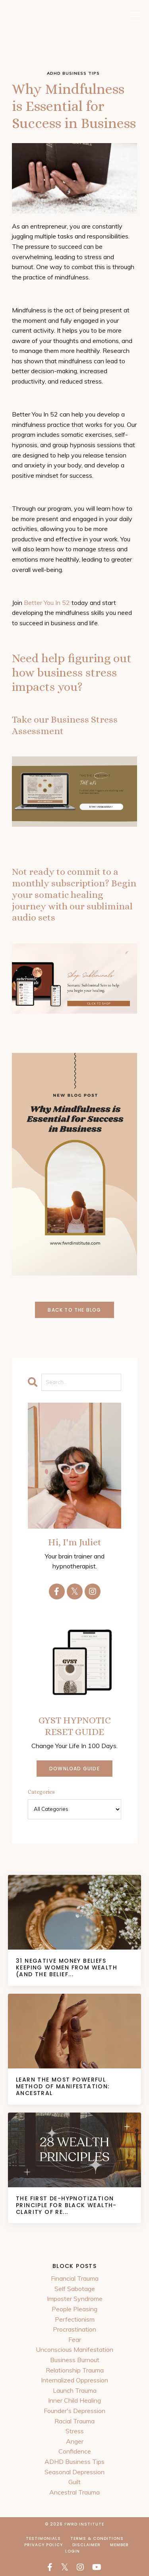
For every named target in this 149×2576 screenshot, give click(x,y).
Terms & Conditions (97, 2538)
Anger (74, 2441)
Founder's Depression (74, 2411)
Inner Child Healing (74, 2400)
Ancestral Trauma (74, 2492)
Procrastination (74, 2329)
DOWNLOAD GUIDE (74, 1768)
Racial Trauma (74, 2421)
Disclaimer (86, 2545)
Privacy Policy (43, 2545)
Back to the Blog (74, 1309)
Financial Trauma (75, 2278)
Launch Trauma (75, 2390)
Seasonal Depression (74, 2472)
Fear (74, 2339)
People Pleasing (74, 2309)
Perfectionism (75, 2319)
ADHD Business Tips (74, 2462)
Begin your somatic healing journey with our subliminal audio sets (74, 900)
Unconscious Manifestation (74, 2349)
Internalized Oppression (74, 2380)
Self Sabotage (74, 2289)
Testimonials (43, 2538)
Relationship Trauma (75, 2370)
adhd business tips (73, 73)
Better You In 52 (47, 603)
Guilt (74, 2482)
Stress (75, 2431)
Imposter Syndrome (75, 2299)
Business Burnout (74, 2360)
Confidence (74, 2451)
